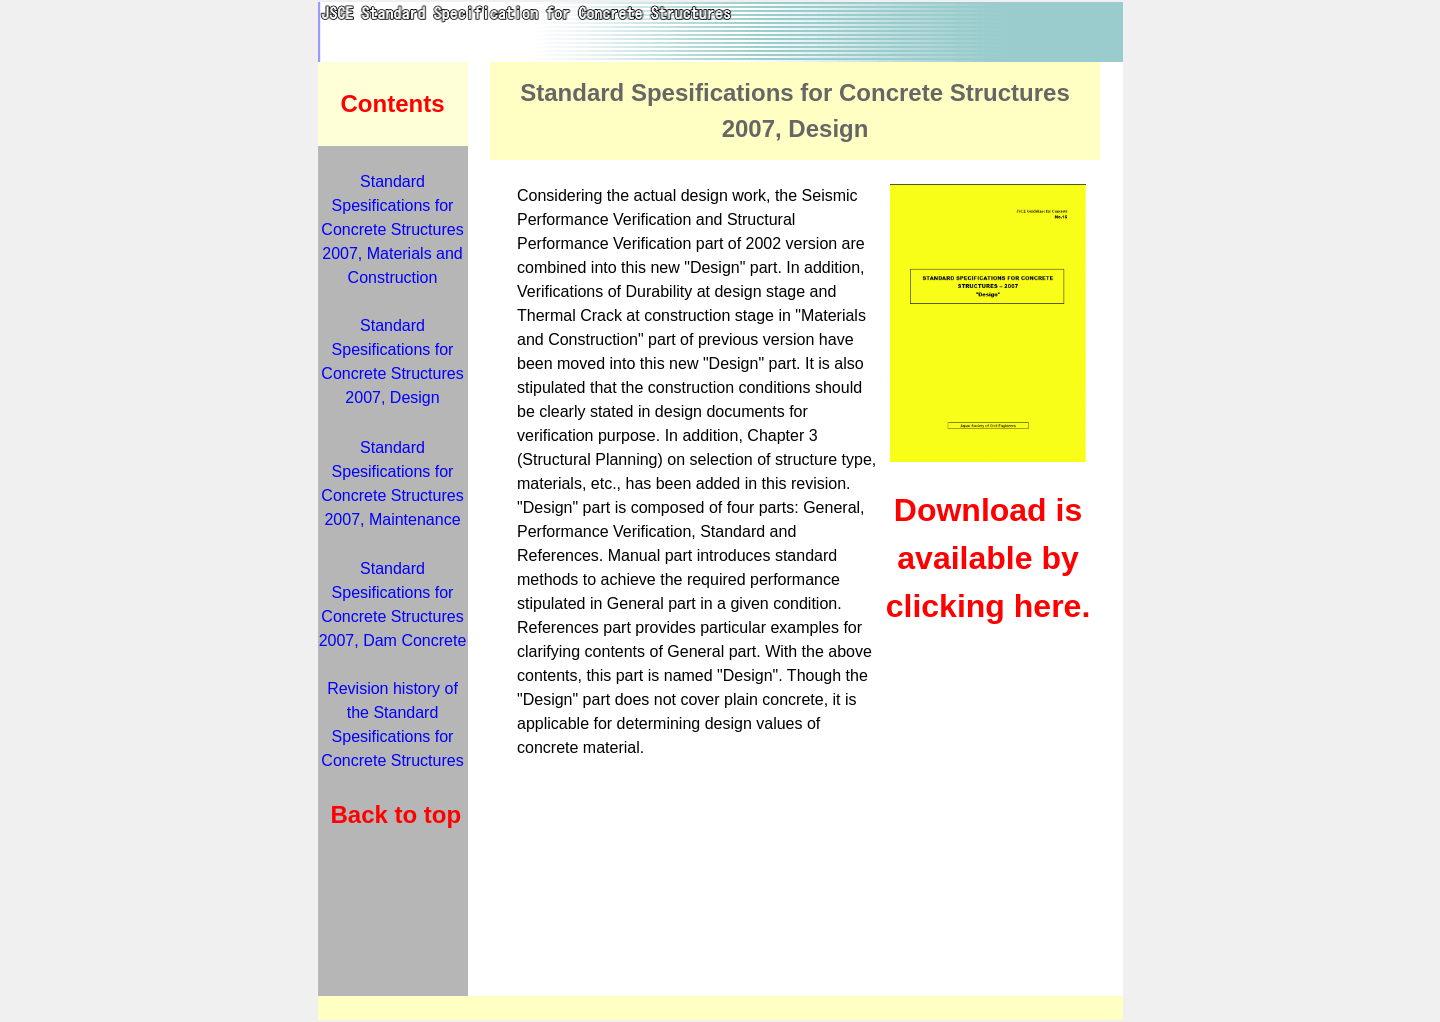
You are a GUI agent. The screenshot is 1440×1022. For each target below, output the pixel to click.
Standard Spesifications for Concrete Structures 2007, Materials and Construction (392, 229)
